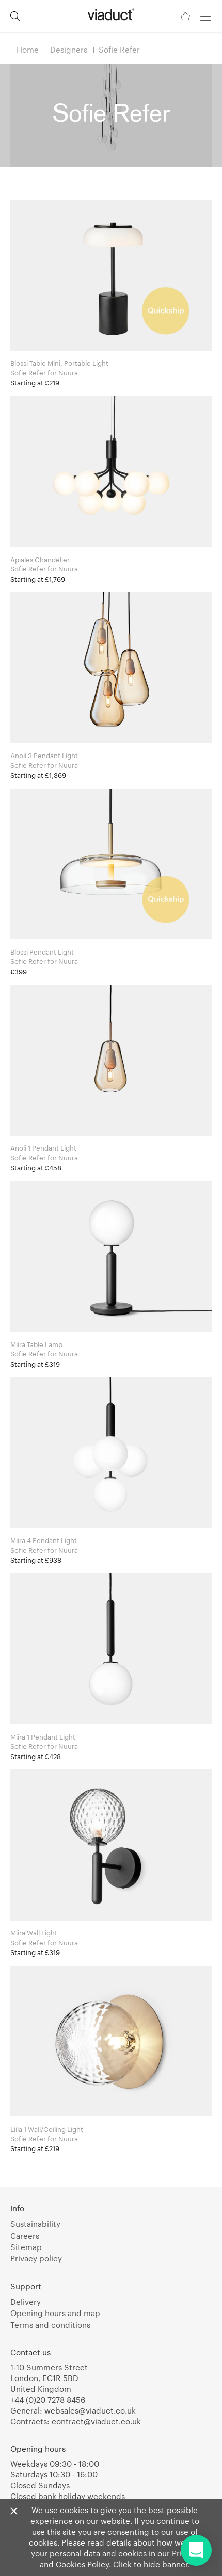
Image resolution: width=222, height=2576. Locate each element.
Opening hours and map (55, 2313)
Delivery (25, 2301)
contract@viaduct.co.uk (96, 2421)
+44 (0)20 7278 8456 (47, 2399)
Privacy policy (36, 2258)
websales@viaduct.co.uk (90, 2410)
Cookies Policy (82, 2564)
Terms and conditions (50, 2324)
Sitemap (26, 2247)
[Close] (14, 2511)
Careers (24, 2235)
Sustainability (35, 2223)
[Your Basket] (186, 16)
